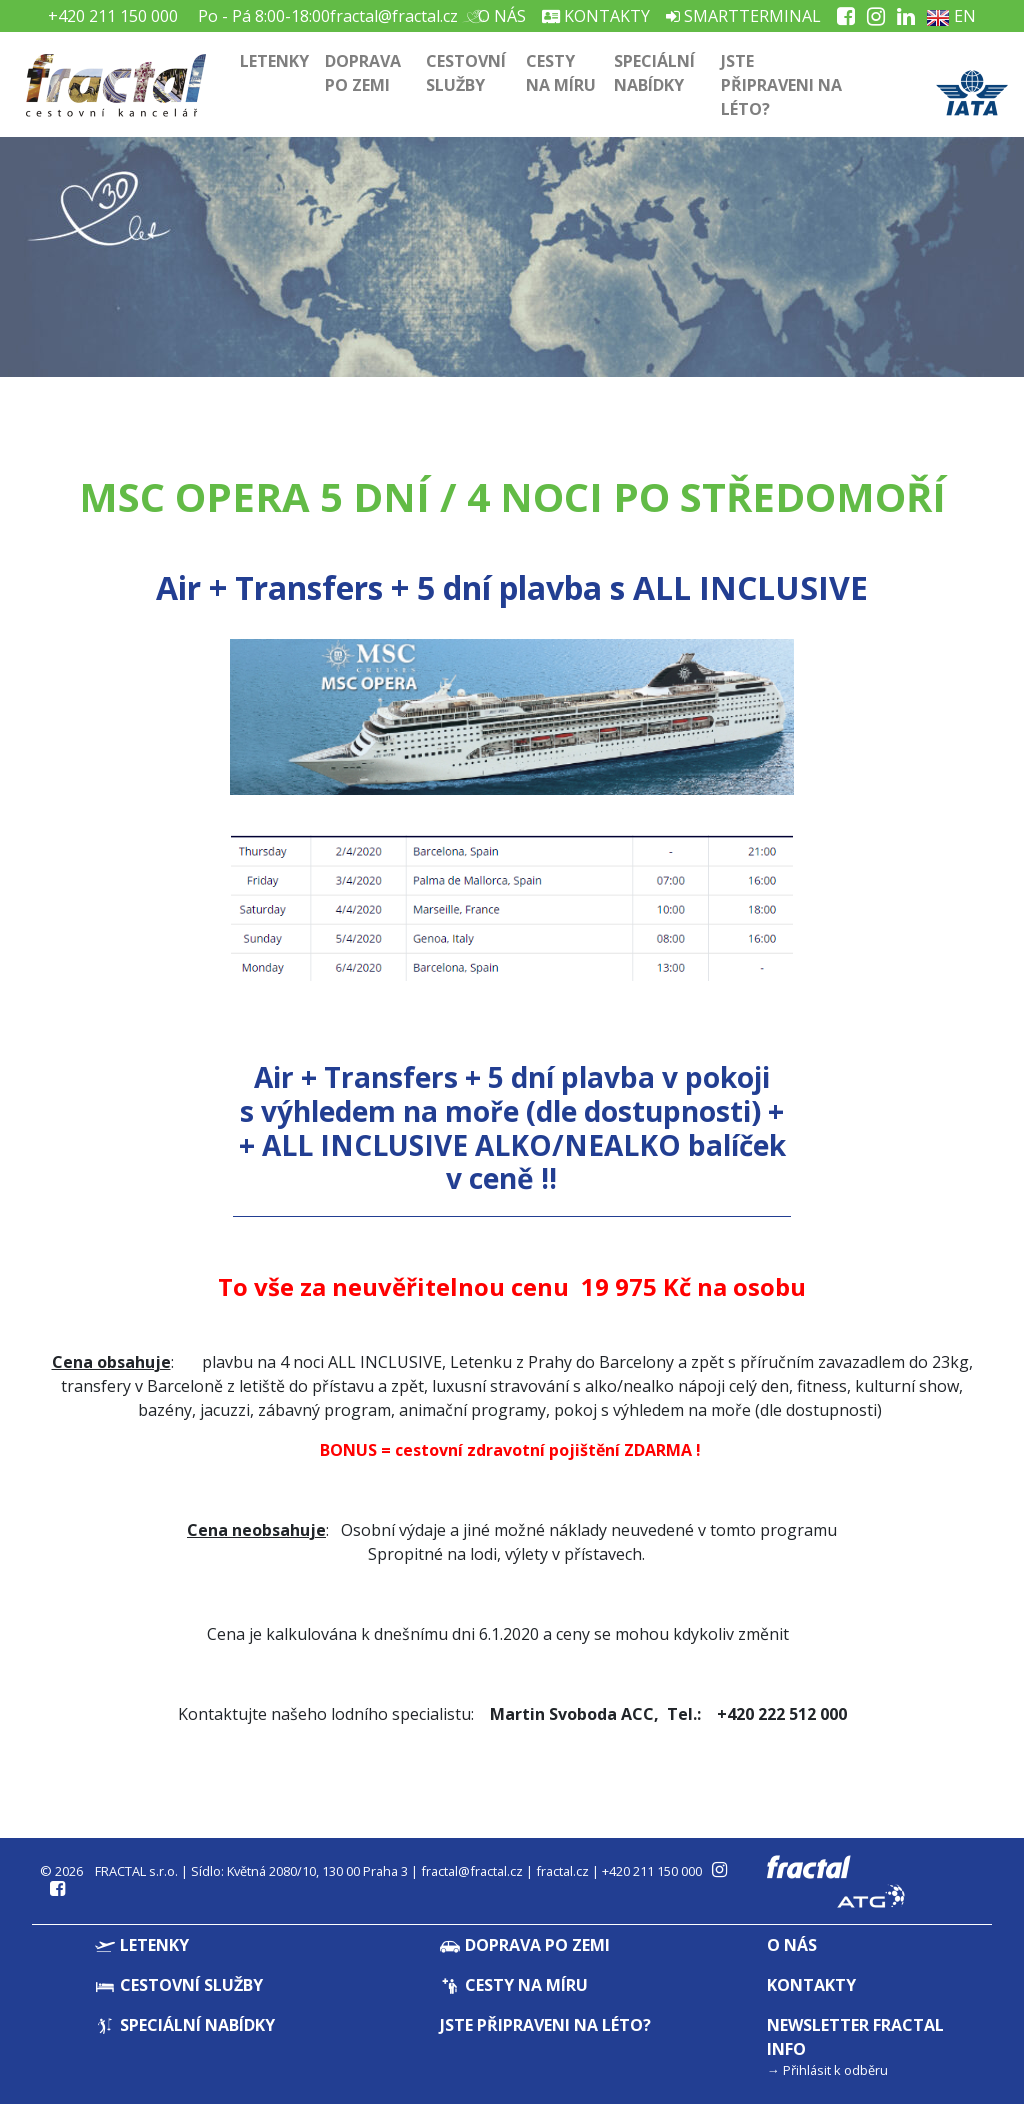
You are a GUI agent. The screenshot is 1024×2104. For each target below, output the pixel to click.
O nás (500, 16)
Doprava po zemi (363, 73)
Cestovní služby (466, 73)
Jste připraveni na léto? (781, 85)
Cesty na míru (561, 73)
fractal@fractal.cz (394, 16)
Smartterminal (743, 16)
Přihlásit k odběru (835, 2070)
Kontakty (596, 16)
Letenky (274, 61)
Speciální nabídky (654, 73)
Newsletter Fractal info (855, 2037)
